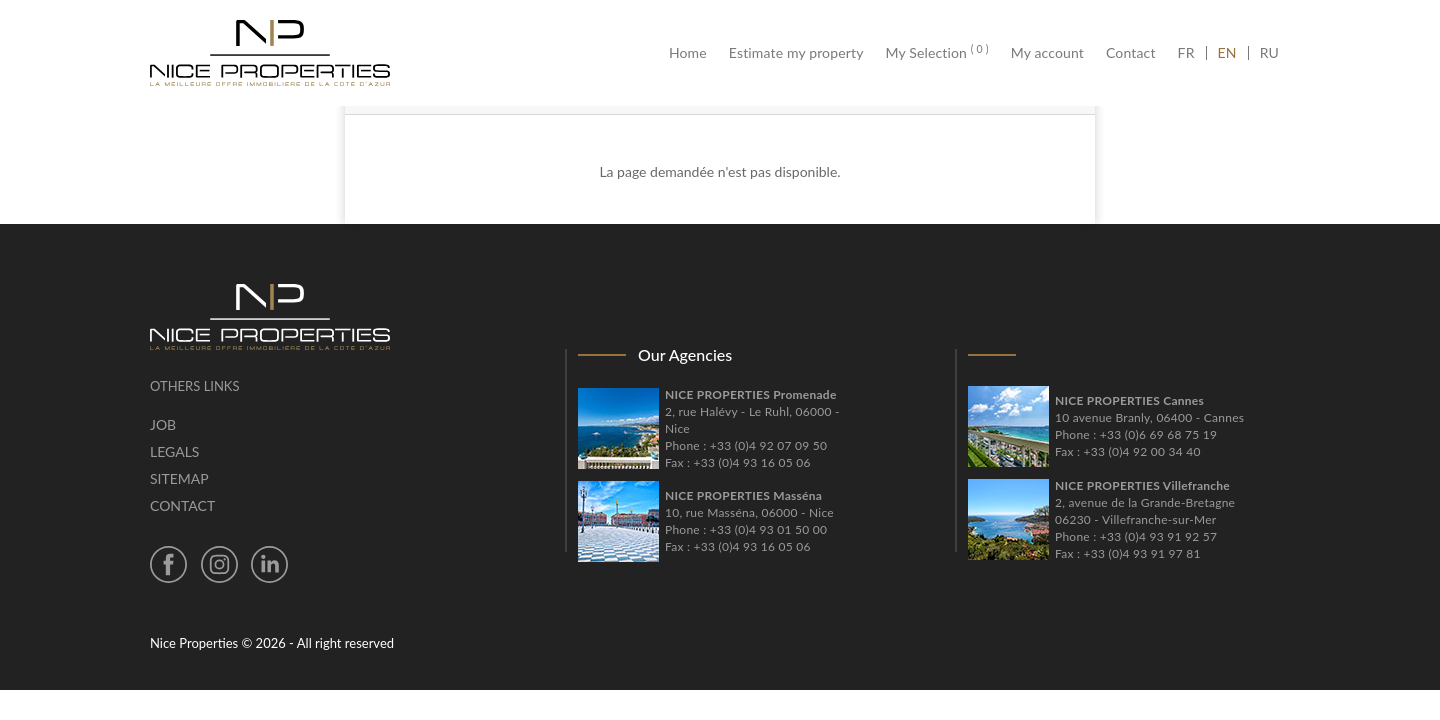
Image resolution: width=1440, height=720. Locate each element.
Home (693, 53)
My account (1047, 53)
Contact (1131, 53)
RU (1269, 53)
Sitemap (179, 478)
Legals (174, 451)
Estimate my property (796, 53)
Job (163, 424)
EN (1227, 53)
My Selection (937, 53)
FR (1192, 53)
